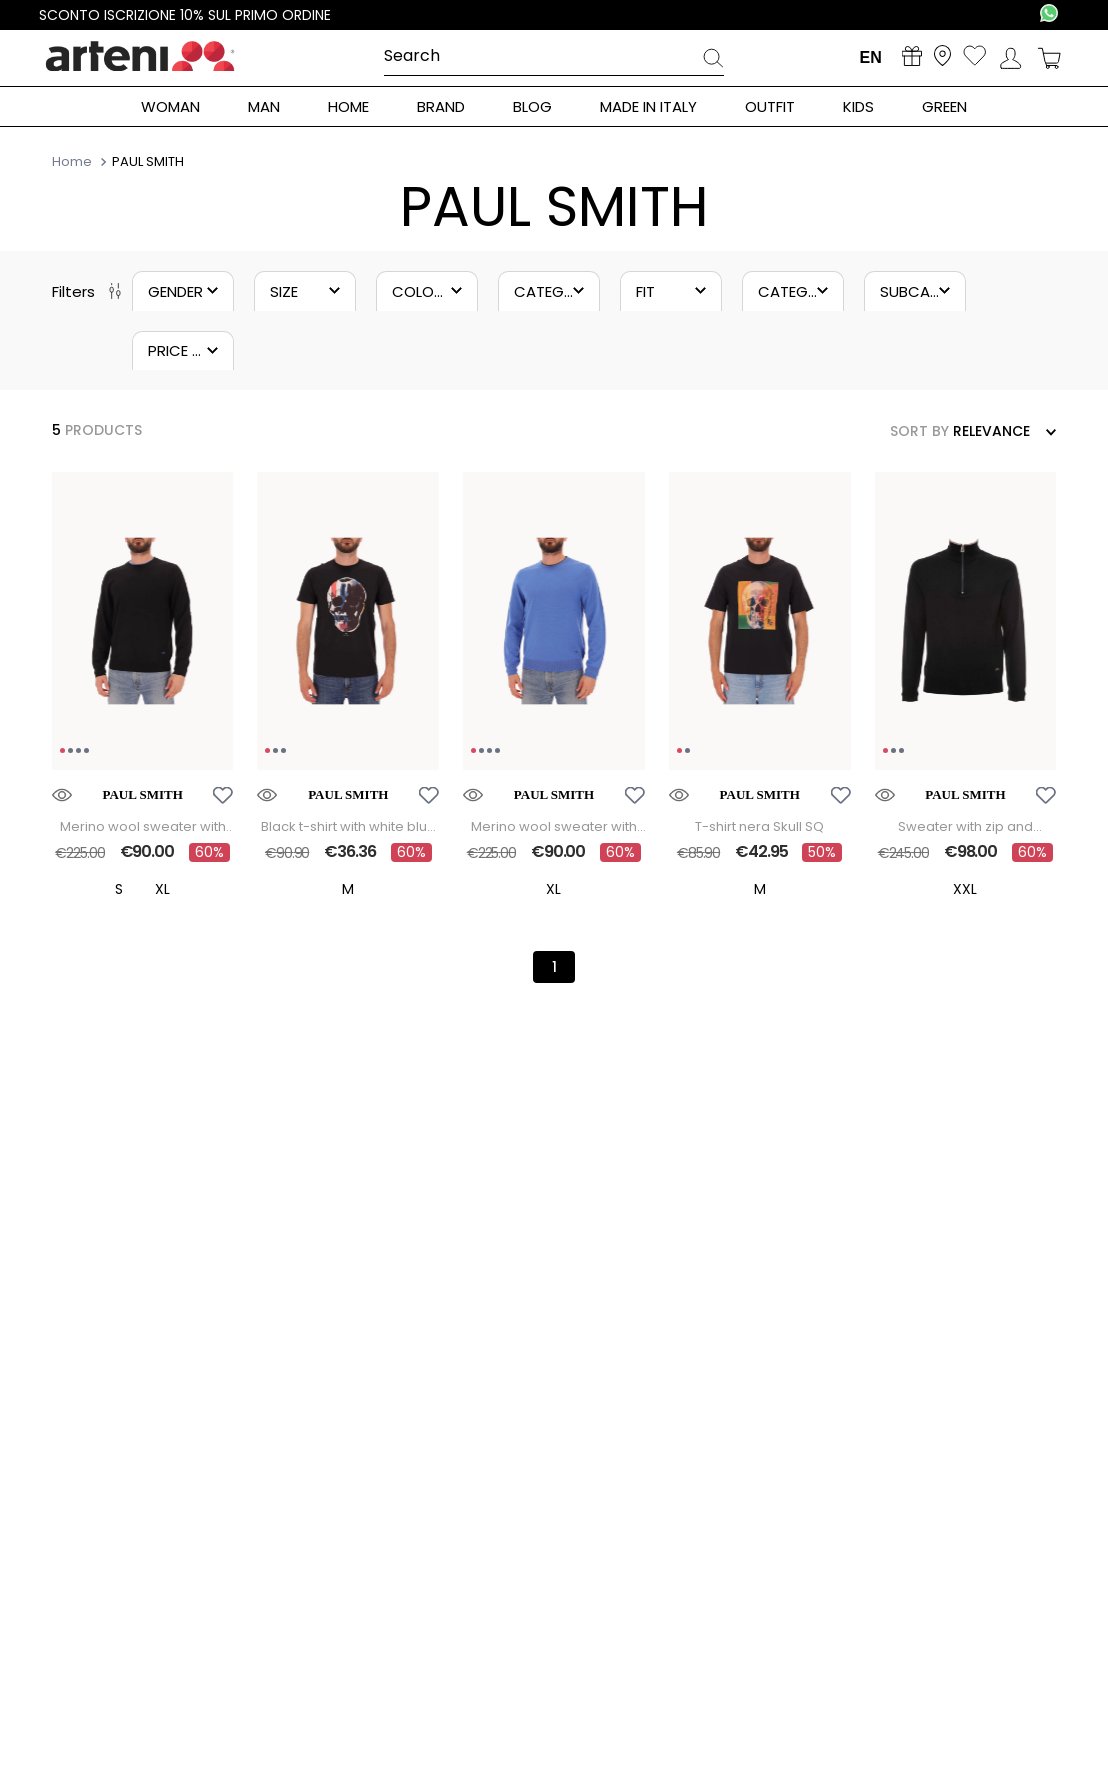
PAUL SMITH (148, 162)
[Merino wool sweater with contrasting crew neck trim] (143, 688)
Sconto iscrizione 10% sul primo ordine (185, 15)
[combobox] (554, 57)
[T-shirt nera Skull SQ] (760, 688)
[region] (143, 623)
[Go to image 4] (86, 752)
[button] (183, 291)
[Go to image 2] (70, 752)
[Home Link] (74, 161)
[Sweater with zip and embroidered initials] (966, 688)
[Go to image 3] (78, 752)
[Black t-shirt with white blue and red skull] (348, 688)
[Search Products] (713, 61)
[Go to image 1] (62, 752)
